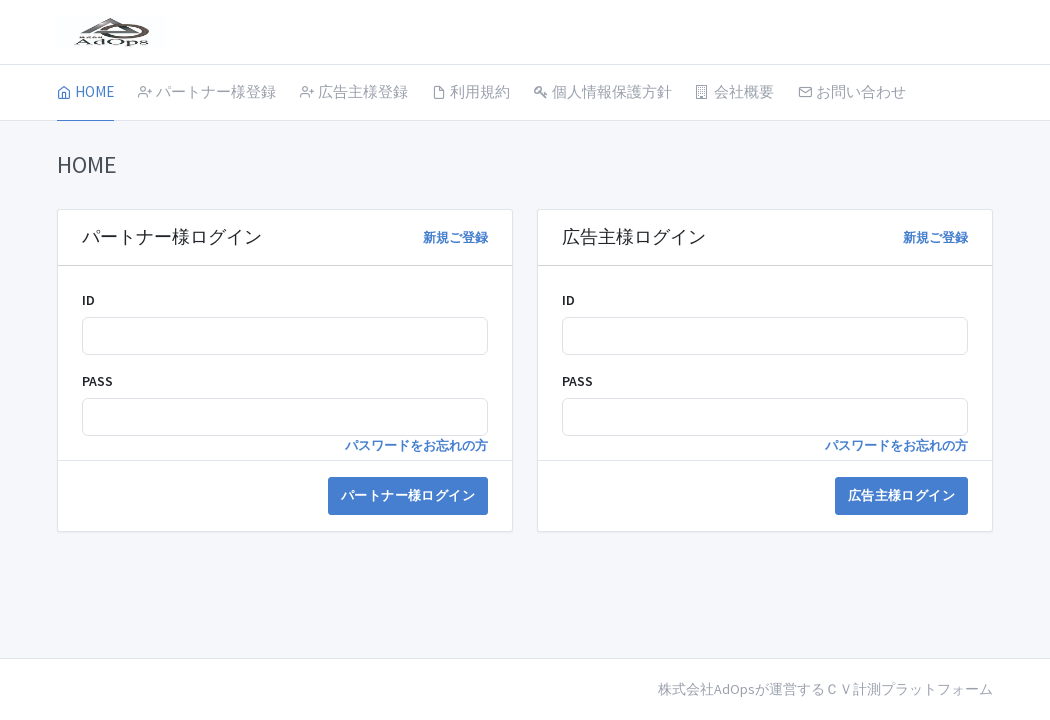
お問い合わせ (852, 91)
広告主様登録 (354, 91)
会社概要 (735, 91)
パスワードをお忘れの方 (416, 445)
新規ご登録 (455, 237)
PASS (97, 381)
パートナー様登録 (207, 91)
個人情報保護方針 (603, 91)
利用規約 (471, 91)
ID (88, 300)
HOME (85, 91)
